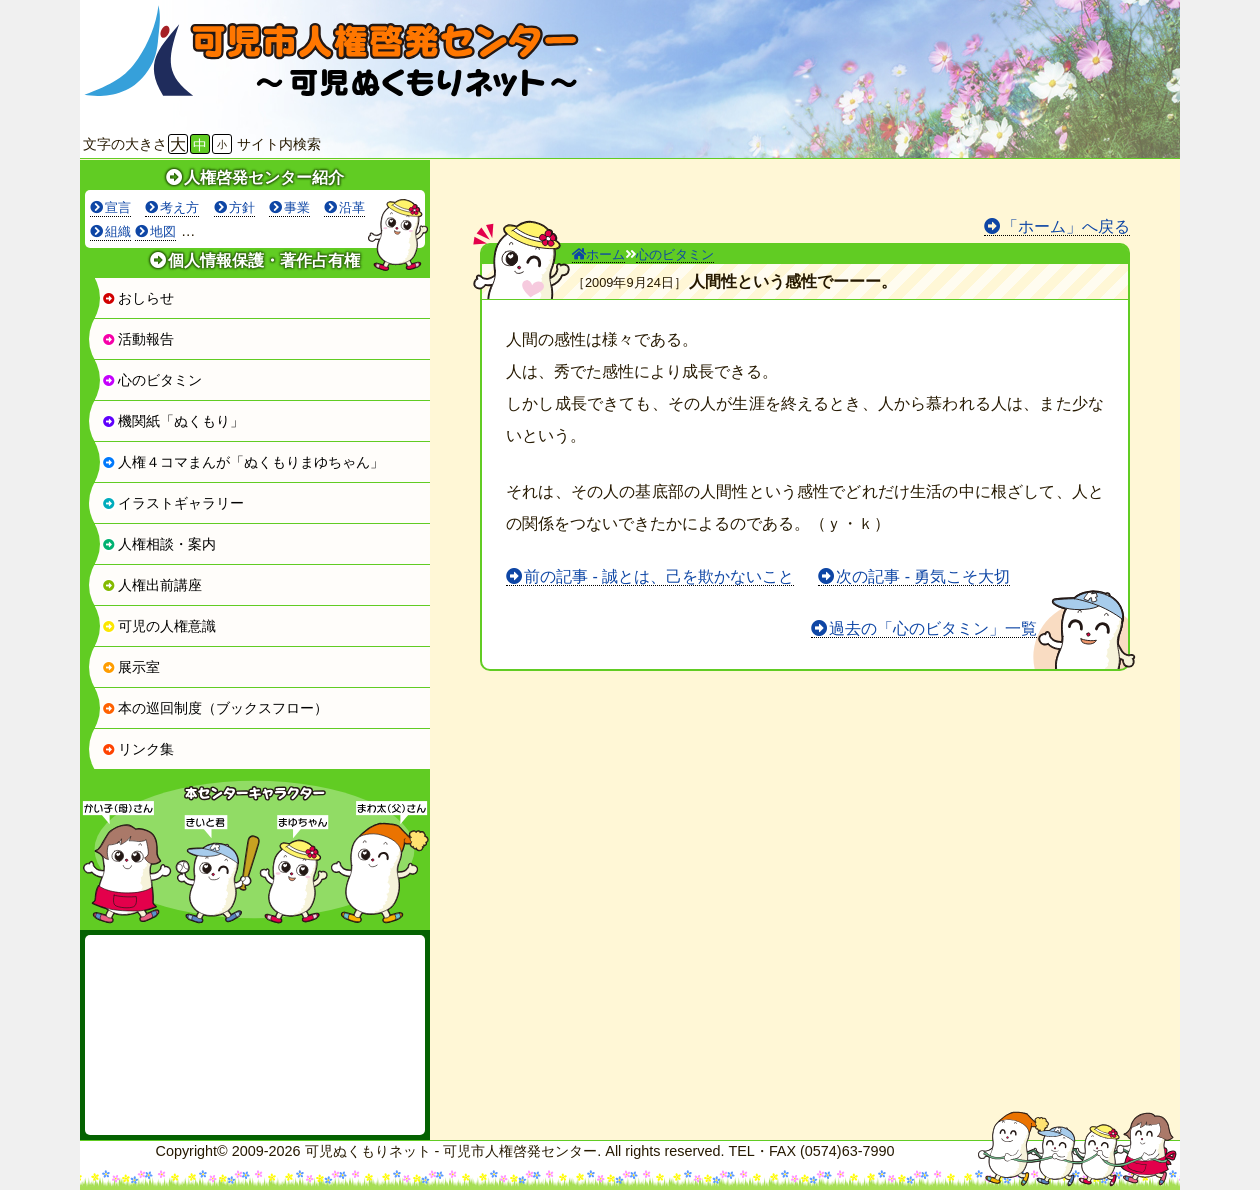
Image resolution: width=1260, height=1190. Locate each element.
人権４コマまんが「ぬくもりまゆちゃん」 (243, 462)
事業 (297, 207)
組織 (118, 231)
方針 (242, 207)
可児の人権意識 (159, 626)
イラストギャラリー (173, 503)
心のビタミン (152, 380)
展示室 (131, 667)
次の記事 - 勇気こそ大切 (923, 576)
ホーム (598, 254)
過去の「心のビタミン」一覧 (933, 628)
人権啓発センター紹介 (264, 177)
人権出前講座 (152, 585)
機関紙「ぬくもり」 (173, 421)
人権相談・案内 (159, 544)
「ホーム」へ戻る (1066, 226)
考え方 (179, 207)
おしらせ (138, 298)
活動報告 (138, 339)
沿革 (352, 207)
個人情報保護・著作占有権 (264, 260)
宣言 (118, 207)
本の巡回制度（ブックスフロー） (215, 708)
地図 (163, 231)
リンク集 (138, 749)
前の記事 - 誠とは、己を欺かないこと (659, 576)
